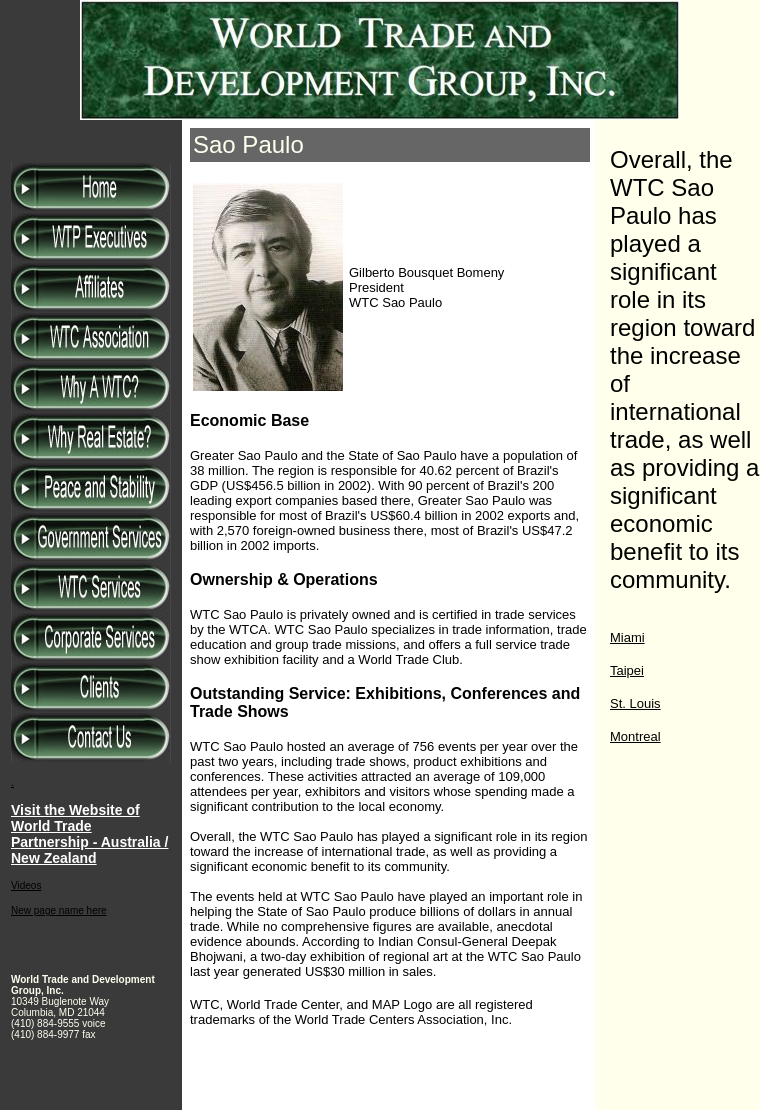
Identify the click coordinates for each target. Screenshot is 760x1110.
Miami (627, 637)
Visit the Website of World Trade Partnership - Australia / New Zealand (89, 834)
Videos (26, 885)
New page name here (59, 910)
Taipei (627, 670)
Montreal (635, 736)
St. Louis (635, 703)
